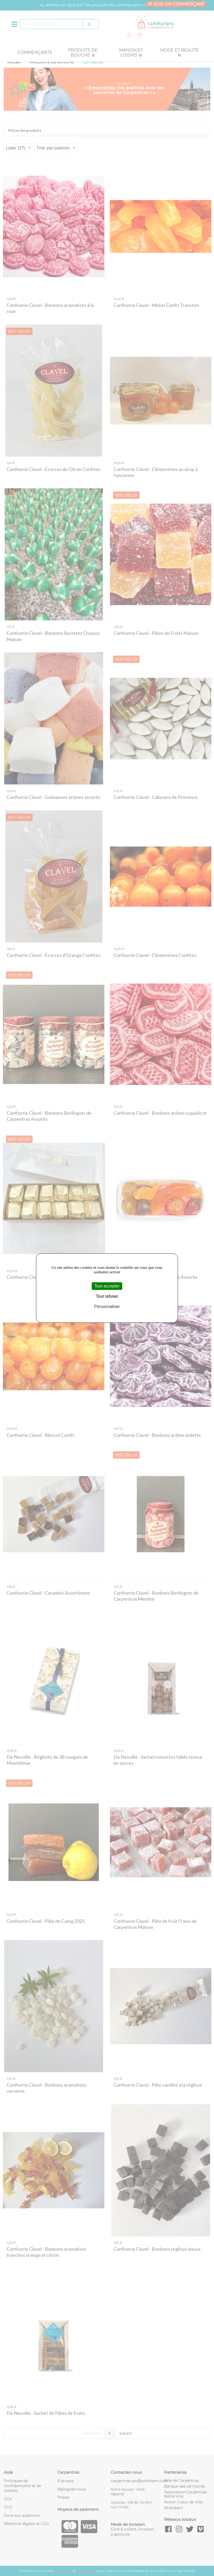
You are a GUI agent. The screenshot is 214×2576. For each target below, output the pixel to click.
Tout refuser (107, 1296)
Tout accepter (107, 1286)
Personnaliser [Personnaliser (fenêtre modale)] (107, 1307)
